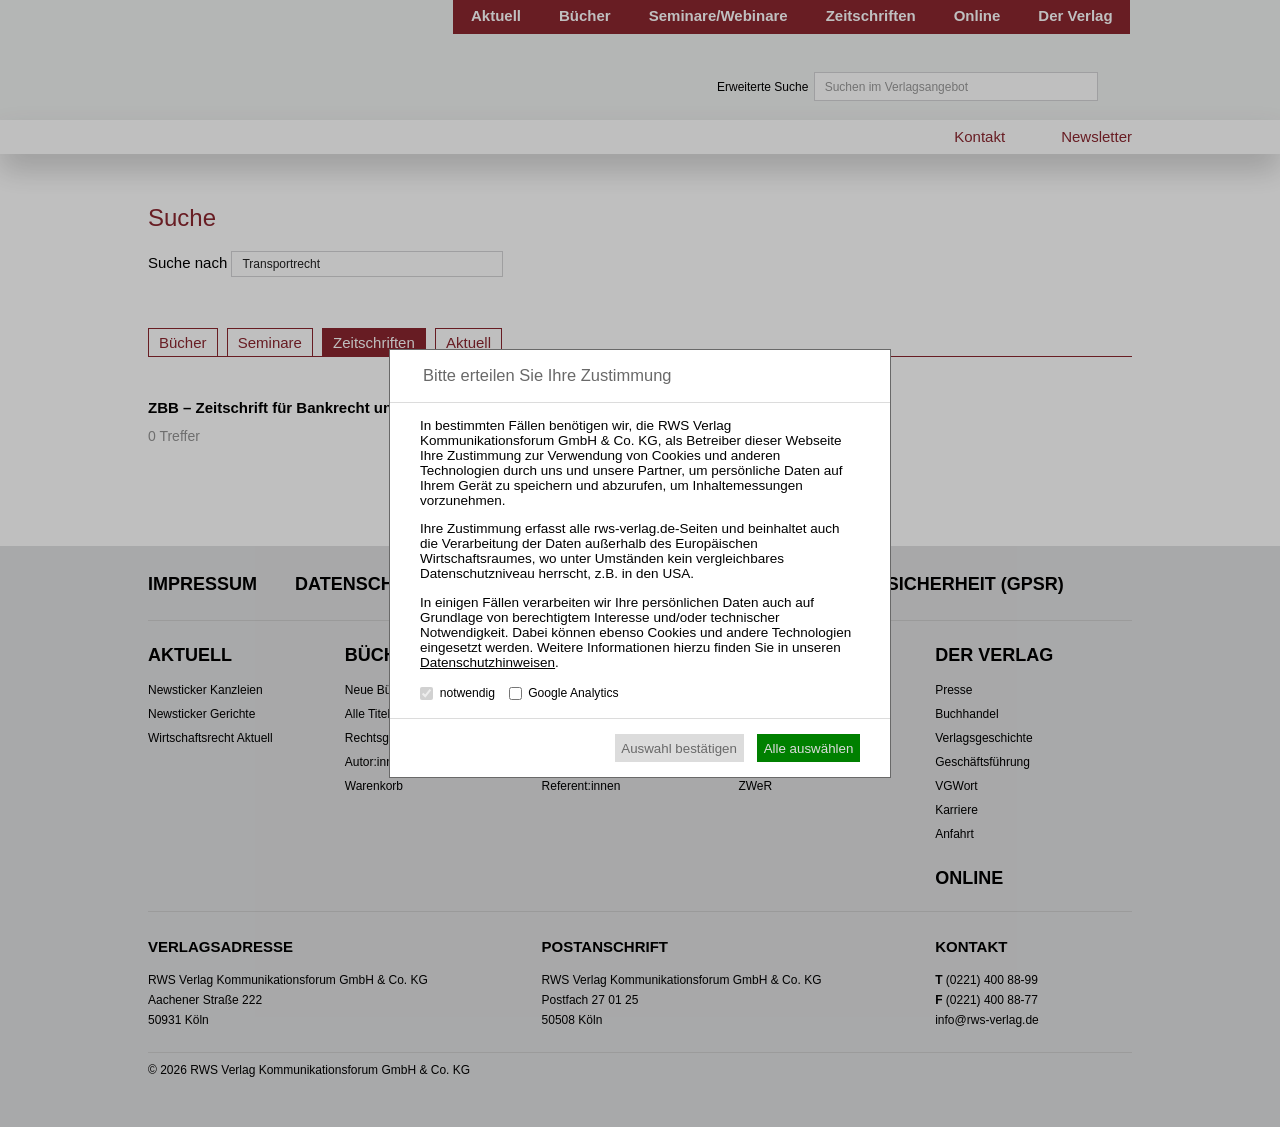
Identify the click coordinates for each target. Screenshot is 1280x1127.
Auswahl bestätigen (679, 748)
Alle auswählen (809, 748)
